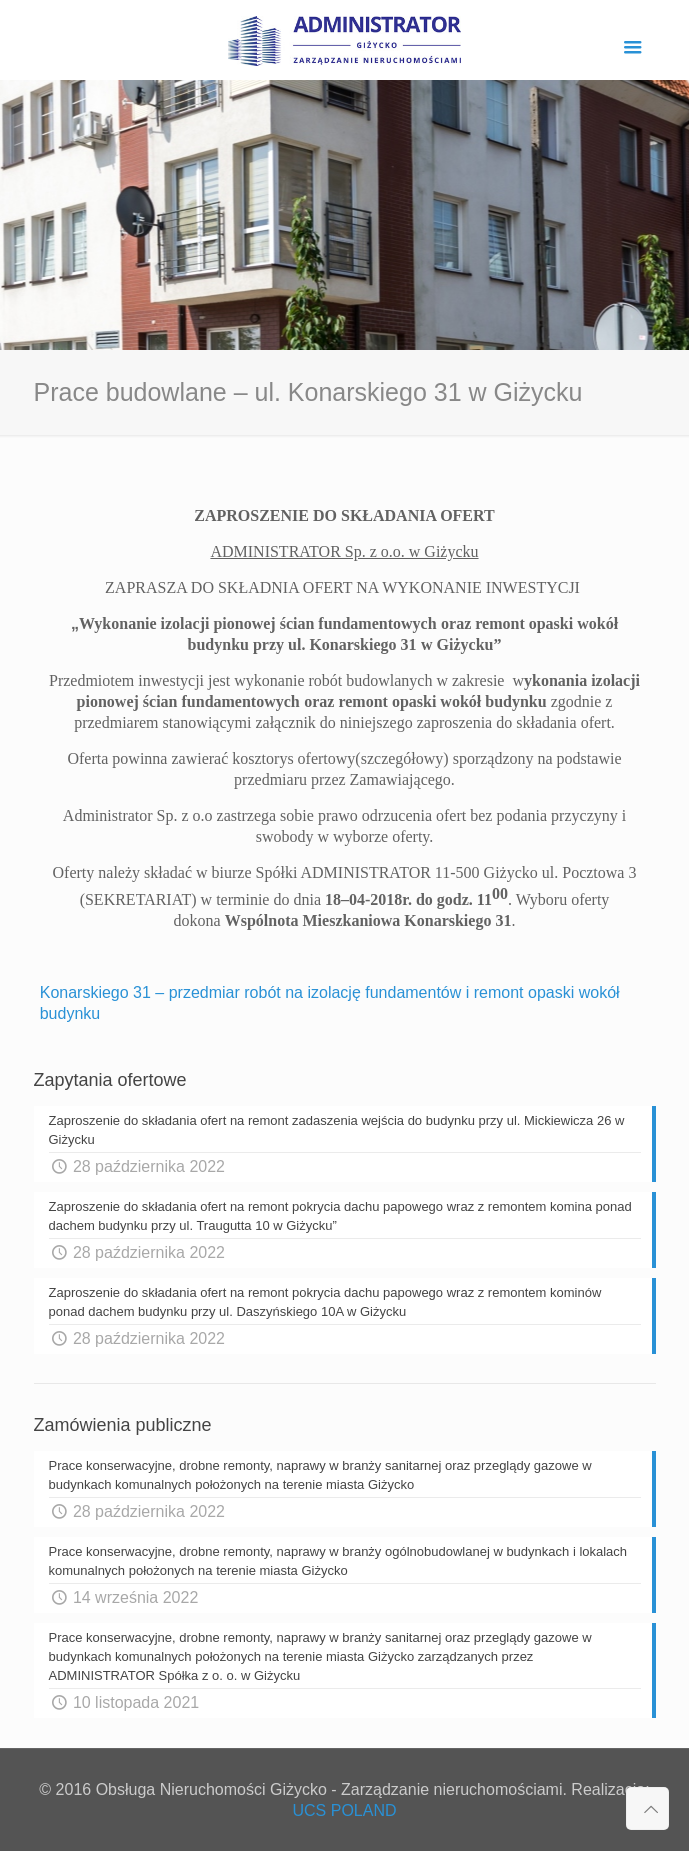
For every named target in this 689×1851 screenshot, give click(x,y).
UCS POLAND (344, 1810)
